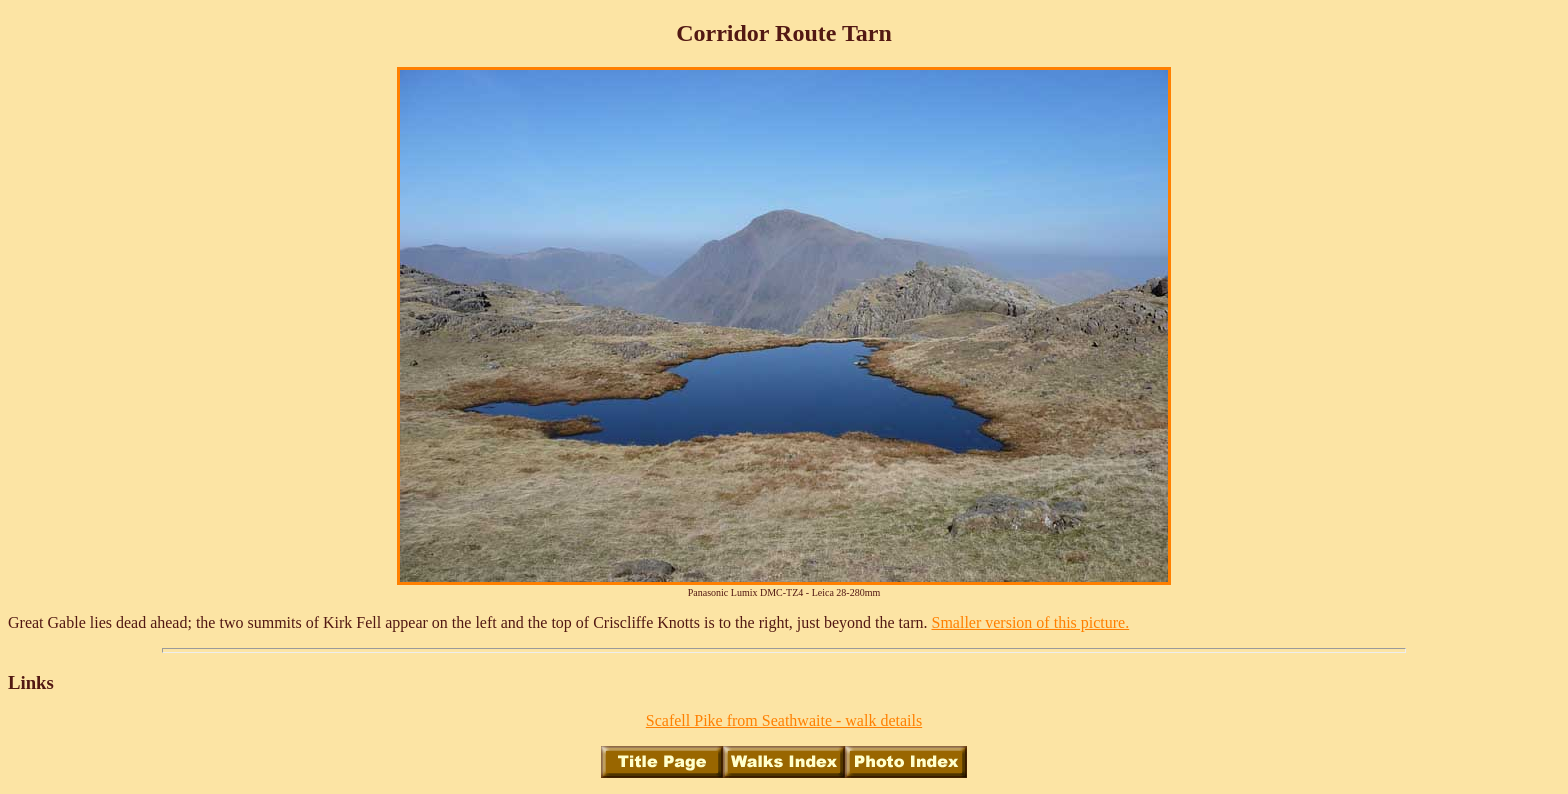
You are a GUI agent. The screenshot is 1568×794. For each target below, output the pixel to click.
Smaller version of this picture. (1030, 622)
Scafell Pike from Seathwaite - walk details (784, 720)
